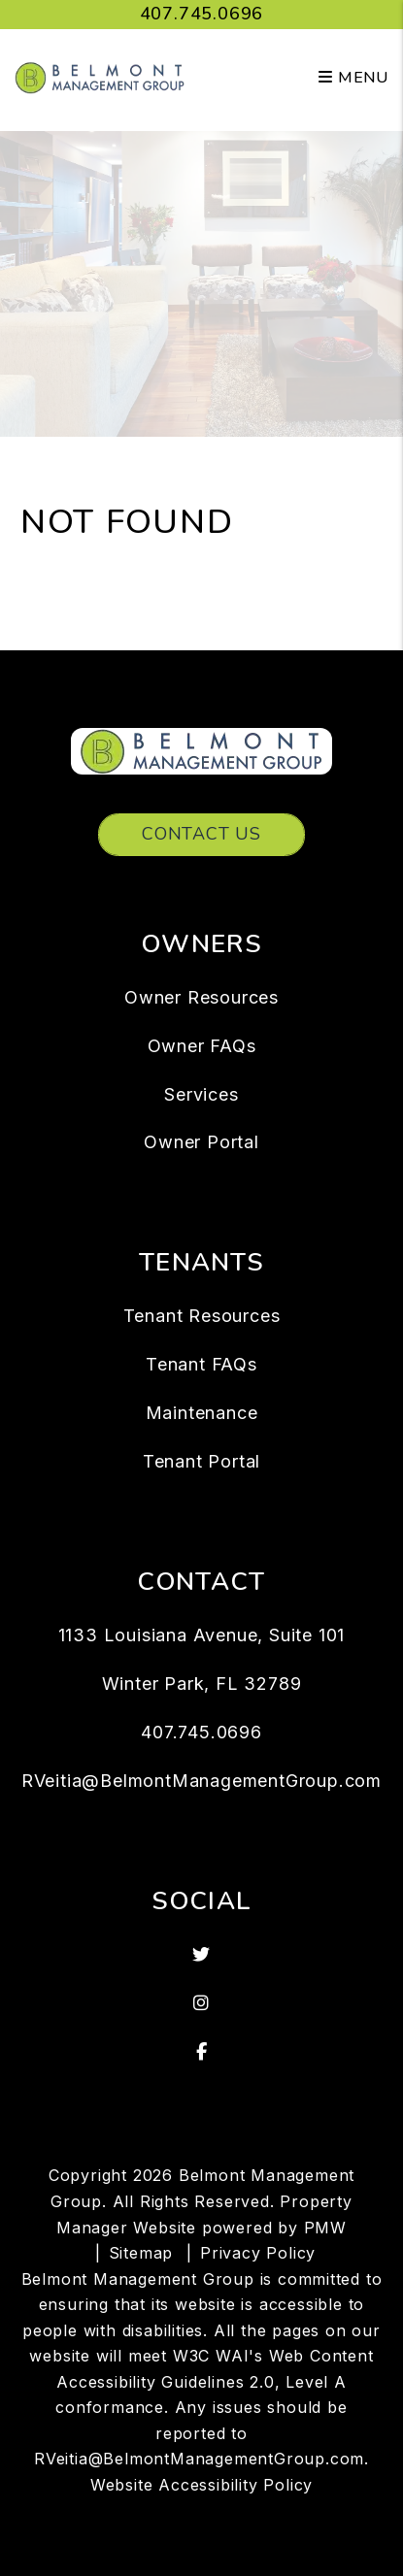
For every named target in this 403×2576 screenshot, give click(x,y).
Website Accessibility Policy (201, 2484)
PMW (325, 2227)
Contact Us (201, 833)
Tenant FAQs (201, 1364)
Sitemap (141, 2252)
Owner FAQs (202, 1046)
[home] (100, 76)
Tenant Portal (201, 1461)
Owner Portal (201, 1142)
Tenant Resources (202, 1315)
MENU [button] (353, 77)
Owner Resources (201, 997)
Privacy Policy (258, 2252)
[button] (202, 1954)
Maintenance (202, 1413)
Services (201, 1094)
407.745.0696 (202, 13)
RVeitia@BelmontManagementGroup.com (201, 1780)
